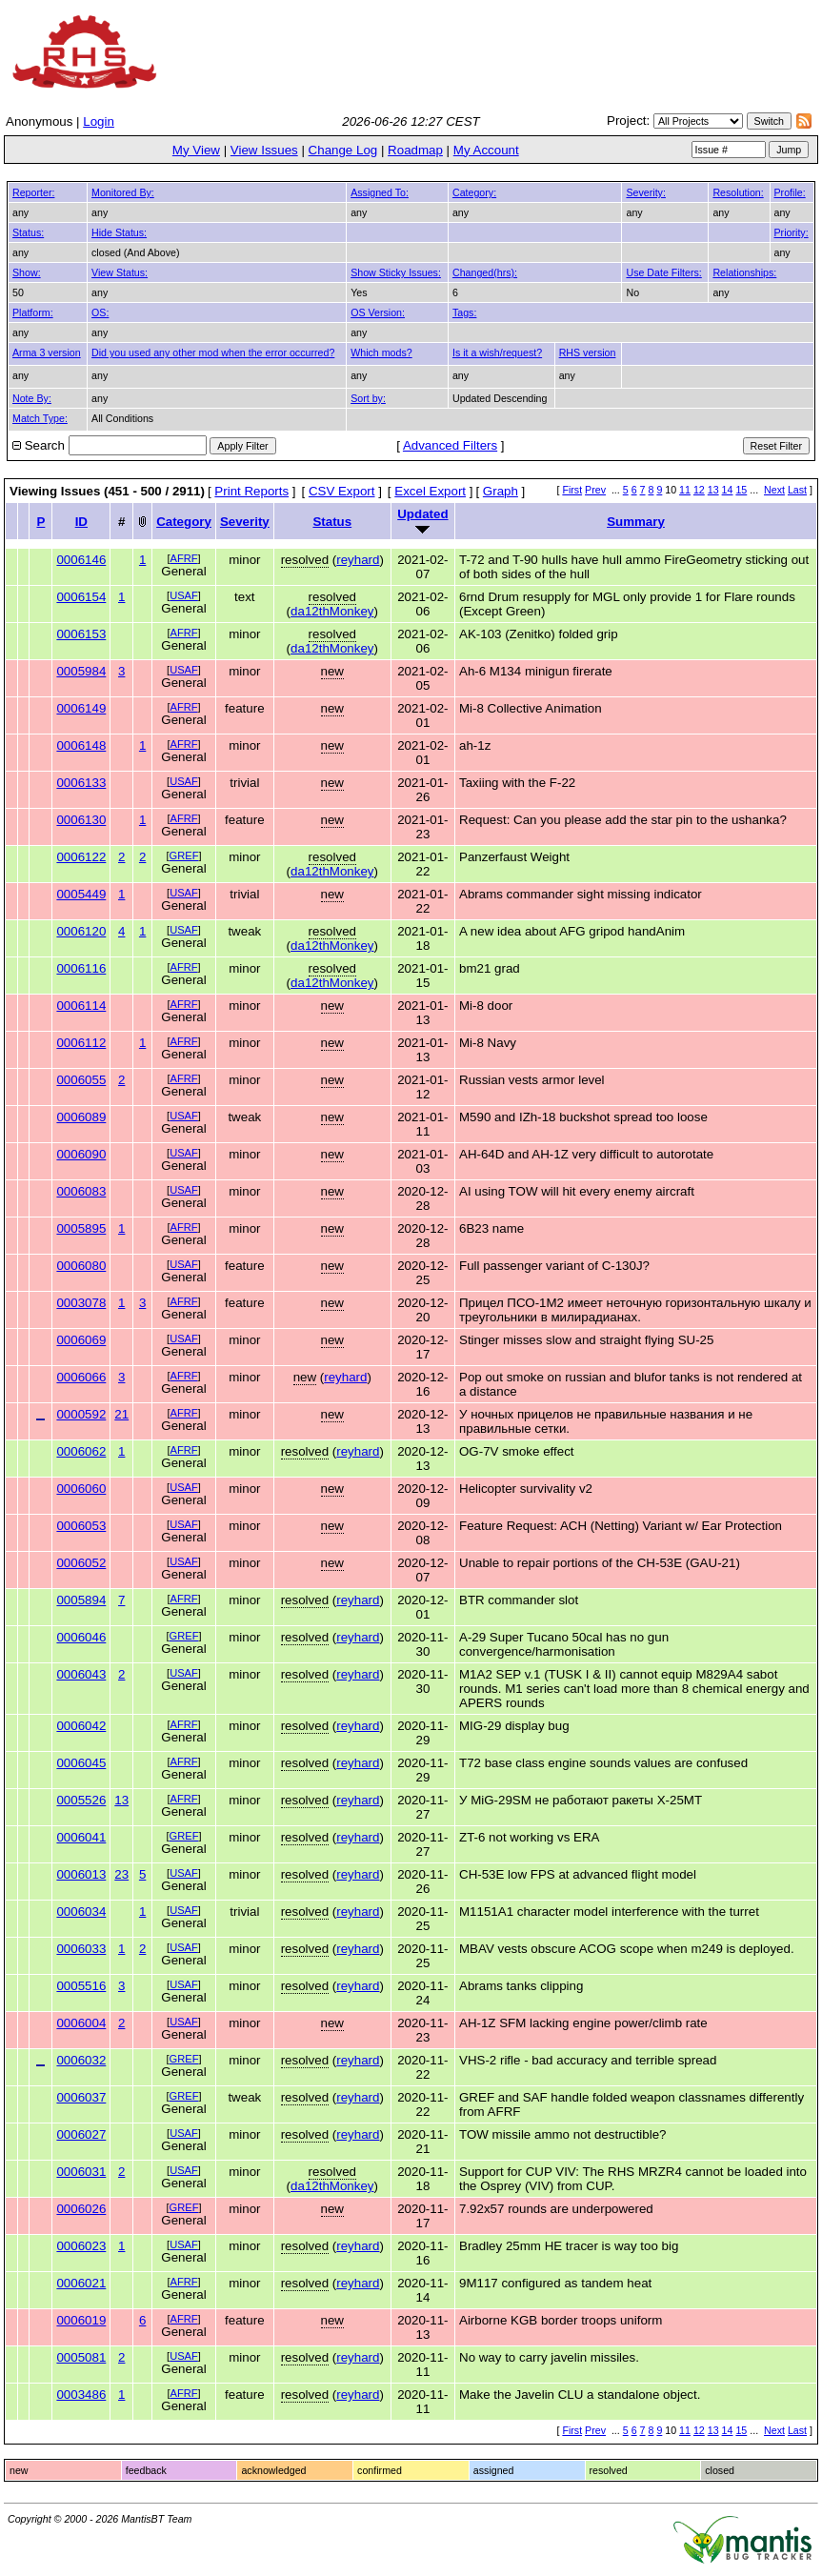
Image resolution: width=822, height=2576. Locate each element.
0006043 (81, 1674)
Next (774, 489)
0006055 (81, 1080)
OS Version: (378, 312)
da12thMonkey (332, 611)
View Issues (264, 150)
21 (121, 1414)
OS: (100, 312)
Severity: (645, 192)
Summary (636, 521)
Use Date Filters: (663, 272)
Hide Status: (119, 232)
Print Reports (251, 491)
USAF (184, 595)
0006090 (81, 1154)
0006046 (81, 1637)
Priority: (791, 232)
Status (331, 521)
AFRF (184, 558)
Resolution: (737, 192)
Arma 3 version (46, 352)
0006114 (81, 1005)
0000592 (81, 1414)
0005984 (81, 671)
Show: (26, 272)
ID (81, 521)
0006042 (81, 1726)
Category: (474, 192)
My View (196, 150)
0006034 (81, 1911)
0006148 (81, 745)
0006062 (81, 1451)
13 (713, 489)
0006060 (81, 1488)
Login (98, 121)
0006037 (81, 2097)
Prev (595, 489)
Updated (422, 514)
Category (183, 521)
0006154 (81, 597)
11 (685, 489)
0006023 (81, 2246)
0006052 (81, 1563)
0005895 (81, 1228)
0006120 (81, 931)
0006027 (81, 2134)
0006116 (81, 968)
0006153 (81, 634)
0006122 (81, 857)
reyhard (357, 560)
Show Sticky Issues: (396, 272)
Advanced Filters (450, 445)
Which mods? (381, 352)
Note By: (31, 398)
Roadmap (415, 150)
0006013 (81, 1874)
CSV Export (342, 491)
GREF (184, 855)
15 (741, 489)
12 (699, 489)
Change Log (343, 150)
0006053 (81, 1526)
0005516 (81, 1986)
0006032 (81, 2060)
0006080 (81, 1265)
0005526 (81, 1800)
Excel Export (430, 491)
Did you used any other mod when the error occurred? (212, 352)
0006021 (81, 2283)
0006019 (81, 2320)
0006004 (81, 2023)
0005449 (81, 894)
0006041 (81, 1837)
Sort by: (368, 398)
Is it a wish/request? (497, 352)
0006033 (81, 1949)
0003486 (81, 2394)
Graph (500, 491)
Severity (245, 521)
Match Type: (40, 418)
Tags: (464, 312)
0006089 (81, 1117)
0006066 (81, 1377)
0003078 (81, 1303)
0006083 (81, 1191)
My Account (486, 150)
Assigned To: (380, 192)
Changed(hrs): (484, 272)
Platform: (32, 312)
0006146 (81, 560)
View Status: (119, 272)
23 (121, 1874)
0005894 (81, 1600)
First (572, 489)
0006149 (81, 708)
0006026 (81, 2209)
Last (797, 489)
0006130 (81, 820)
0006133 (81, 782)
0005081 (81, 2357)
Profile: (790, 192)
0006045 (81, 1763)
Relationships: (744, 272)
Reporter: (33, 192)
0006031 (81, 2171)
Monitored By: (122, 192)
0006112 (81, 1043)
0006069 (81, 1340)
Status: (28, 232)
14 (727, 489)
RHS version (587, 352)
